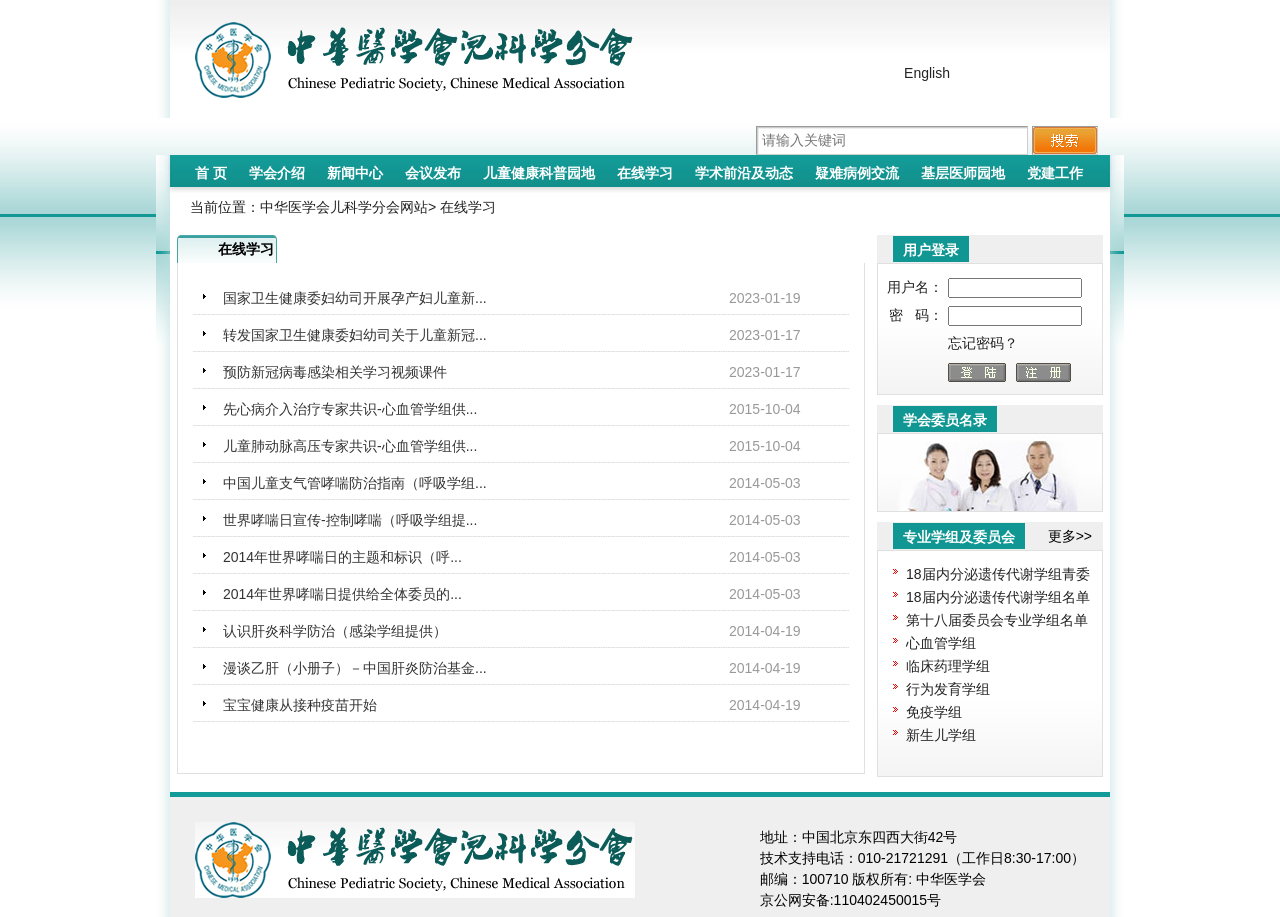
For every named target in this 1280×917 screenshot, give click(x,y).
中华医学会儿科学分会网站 (344, 207)
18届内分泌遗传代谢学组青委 (998, 574)
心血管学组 (941, 643)
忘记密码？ (983, 343)
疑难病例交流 (857, 173)
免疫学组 (934, 712)
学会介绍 (277, 173)
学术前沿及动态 (744, 173)
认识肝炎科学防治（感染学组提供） (335, 631)
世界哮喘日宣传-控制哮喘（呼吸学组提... (350, 520)
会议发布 (433, 173)
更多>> (1070, 536)
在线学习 (645, 173)
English (927, 73)
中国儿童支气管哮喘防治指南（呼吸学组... (355, 483)
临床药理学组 (948, 666)
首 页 (211, 173)
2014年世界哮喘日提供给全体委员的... (342, 594)
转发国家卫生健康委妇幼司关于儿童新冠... (355, 335)
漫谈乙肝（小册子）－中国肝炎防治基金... (355, 668)
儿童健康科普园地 (539, 173)
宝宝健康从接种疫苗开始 (300, 705)
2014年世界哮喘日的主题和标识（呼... (342, 557)
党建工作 (1055, 173)
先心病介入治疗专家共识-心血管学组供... (350, 409)
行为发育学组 (948, 689)
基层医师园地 (963, 173)
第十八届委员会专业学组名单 (997, 620)
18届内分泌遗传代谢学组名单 (998, 597)
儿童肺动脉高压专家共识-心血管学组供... (350, 446)
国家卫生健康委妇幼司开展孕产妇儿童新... (355, 298)
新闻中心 (355, 173)
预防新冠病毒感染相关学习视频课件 (335, 372)
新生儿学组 (941, 735)
